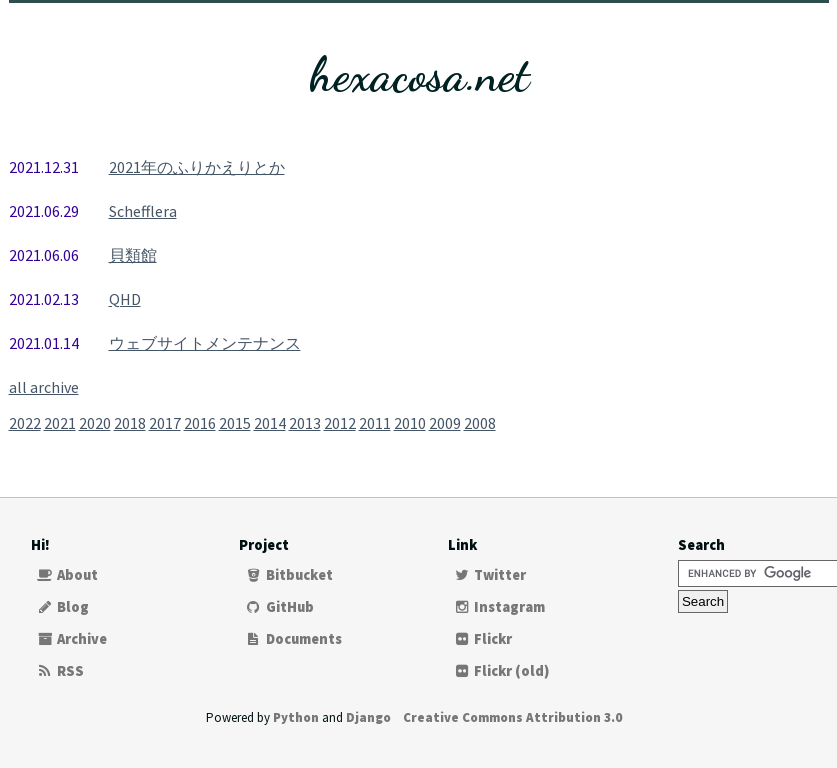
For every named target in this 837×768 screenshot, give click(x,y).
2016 (200, 423)
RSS (60, 671)
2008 (480, 423)
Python (296, 717)
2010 (410, 423)
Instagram (499, 607)
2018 (130, 423)
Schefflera (143, 211)
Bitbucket (288, 575)
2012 (340, 423)
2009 (445, 423)
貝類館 (133, 255)
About (67, 575)
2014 (270, 423)
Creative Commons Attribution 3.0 (512, 717)
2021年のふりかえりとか (197, 167)
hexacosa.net (419, 74)
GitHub (279, 607)
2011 (375, 423)
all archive (44, 387)
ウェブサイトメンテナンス (205, 343)
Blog (63, 607)
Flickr (483, 639)
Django (368, 717)
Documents (293, 639)
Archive (72, 639)
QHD (125, 299)
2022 (25, 423)
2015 (235, 423)
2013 (305, 423)
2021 (60, 423)
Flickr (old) (502, 671)
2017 (165, 423)
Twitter (490, 575)
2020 (95, 423)
